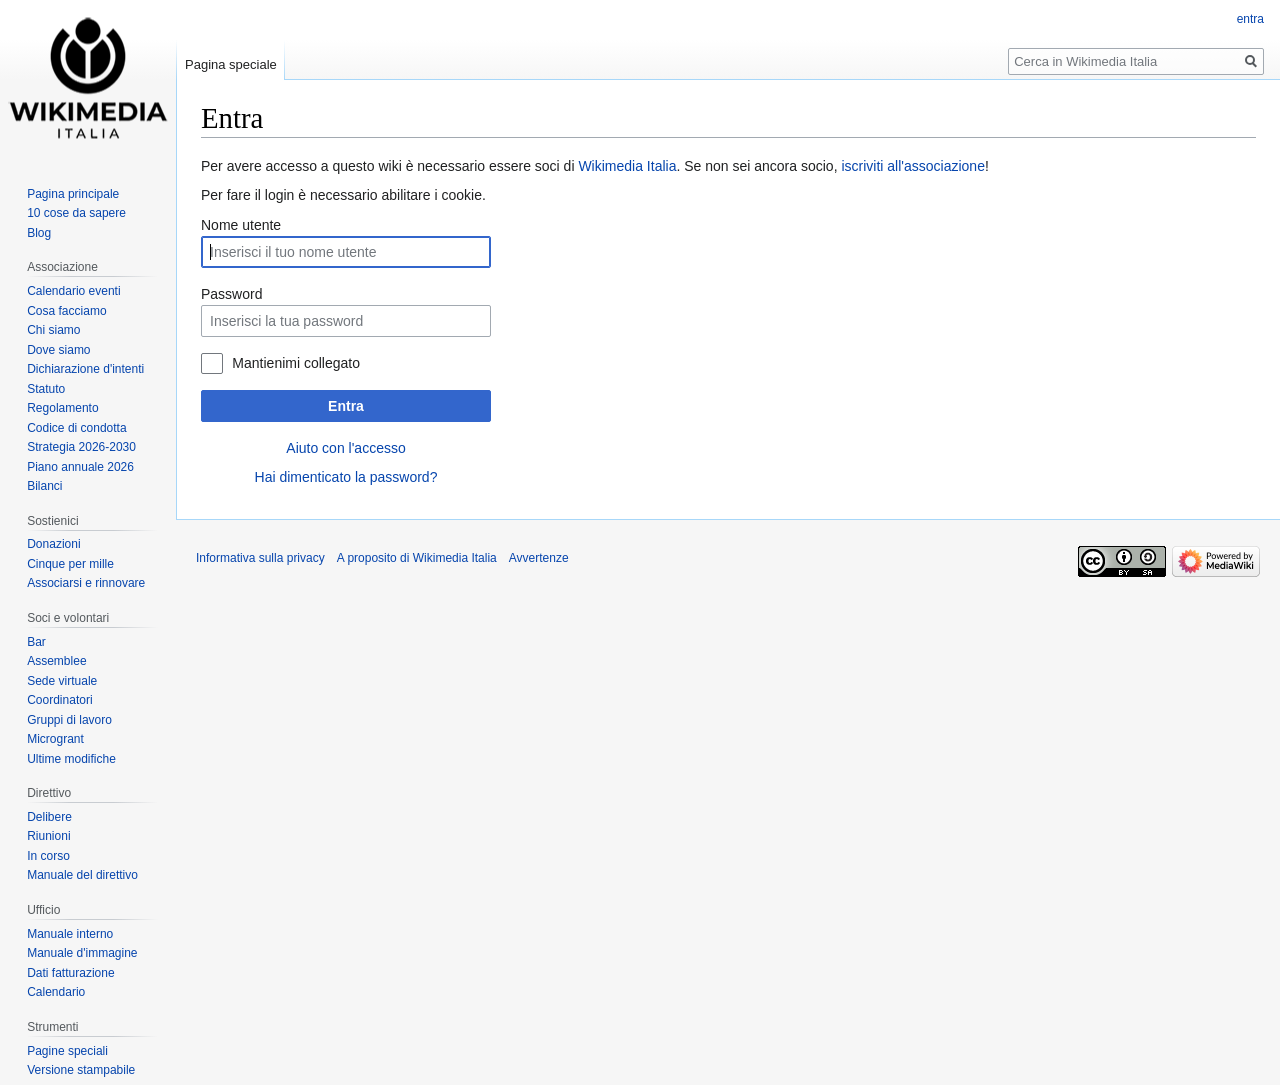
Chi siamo (53, 330)
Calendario (56, 992)
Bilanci (44, 486)
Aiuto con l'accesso (345, 448)
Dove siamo (58, 350)
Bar (36, 642)
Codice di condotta (76, 428)
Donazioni (53, 544)
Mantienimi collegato (296, 363)
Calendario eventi (73, 291)
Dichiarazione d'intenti (85, 369)
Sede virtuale (62, 681)
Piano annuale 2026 (80, 467)
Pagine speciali (67, 1051)
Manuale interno (70, 934)
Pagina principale (73, 194)
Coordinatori (59, 700)
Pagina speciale (231, 64)
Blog (39, 233)
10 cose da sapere (76, 213)
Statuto (46, 389)
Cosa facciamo (66, 311)
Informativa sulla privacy (260, 558)
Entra (346, 406)
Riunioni (48, 836)
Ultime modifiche (71, 759)
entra (1250, 19)
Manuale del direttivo (82, 875)
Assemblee (56, 661)
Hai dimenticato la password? (346, 477)
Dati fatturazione (70, 973)
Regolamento (62, 408)
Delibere (49, 817)
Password (231, 294)
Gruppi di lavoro (69, 720)
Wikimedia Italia (627, 166)
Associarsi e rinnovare (86, 583)
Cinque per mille (70, 564)
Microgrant (55, 739)
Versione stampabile (81, 1070)
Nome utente (241, 225)
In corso (48, 856)
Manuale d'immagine (82, 953)
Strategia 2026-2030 (81, 447)
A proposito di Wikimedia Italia (417, 558)
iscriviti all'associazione (913, 166)
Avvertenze (539, 558)
